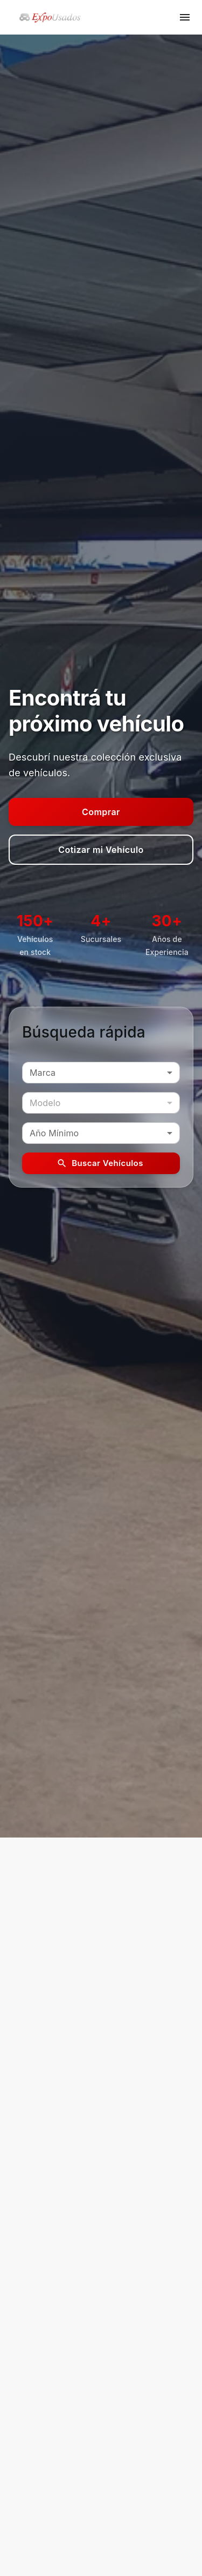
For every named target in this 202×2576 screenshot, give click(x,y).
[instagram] (112, 2521)
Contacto (25, 2450)
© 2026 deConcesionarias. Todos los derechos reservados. (94, 2550)
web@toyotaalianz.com (66, 2368)
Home (19, 2418)
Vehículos (26, 2434)
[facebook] (90, 2521)
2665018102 (46, 2350)
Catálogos (27, 2466)
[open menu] (185, 17)
